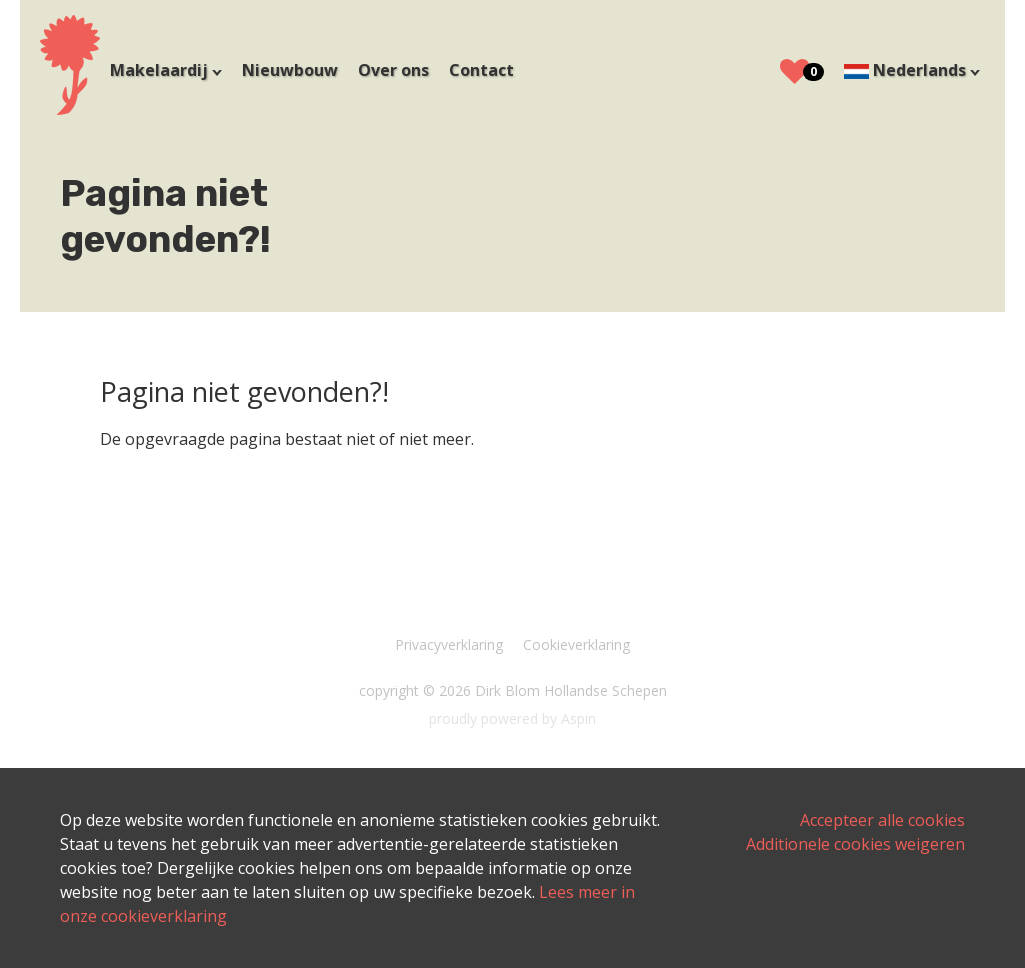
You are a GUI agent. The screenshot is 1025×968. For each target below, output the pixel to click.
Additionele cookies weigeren (855, 844)
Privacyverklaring (449, 644)
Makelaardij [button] (161, 70)
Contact (481, 70)
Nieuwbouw (290, 70)
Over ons (393, 70)
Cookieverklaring (576, 644)
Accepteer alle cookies (882, 820)
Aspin (578, 718)
